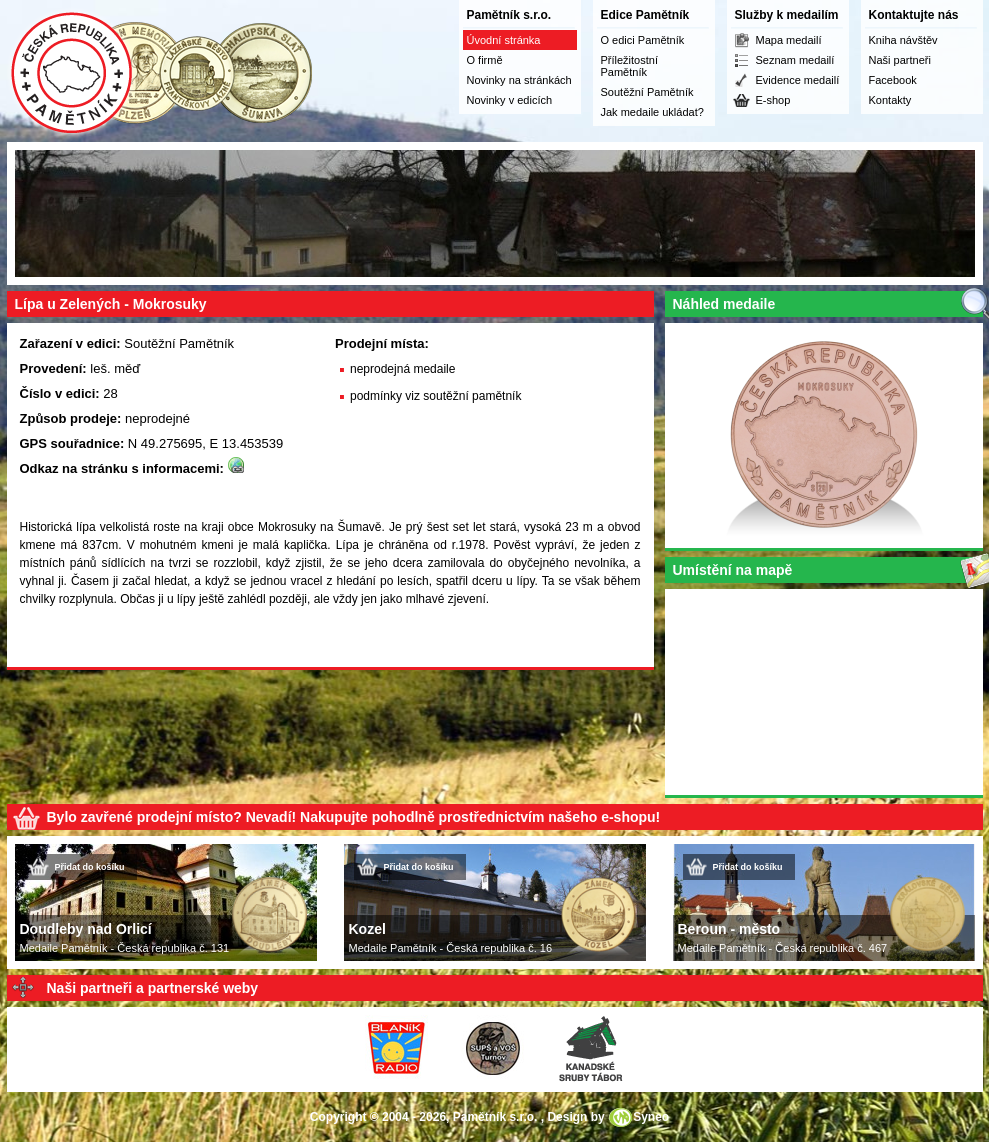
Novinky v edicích (510, 100)
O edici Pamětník (643, 40)
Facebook (893, 80)
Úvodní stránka (504, 40)
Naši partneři (900, 60)
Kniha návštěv (903, 40)
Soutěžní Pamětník (647, 92)
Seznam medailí (795, 60)
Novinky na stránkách (519, 80)
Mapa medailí (789, 40)
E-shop (773, 100)
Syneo (651, 1117)
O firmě (485, 60)
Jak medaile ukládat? (652, 112)
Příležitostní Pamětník (629, 66)
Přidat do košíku (90, 867)
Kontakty (890, 100)
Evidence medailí (798, 80)
